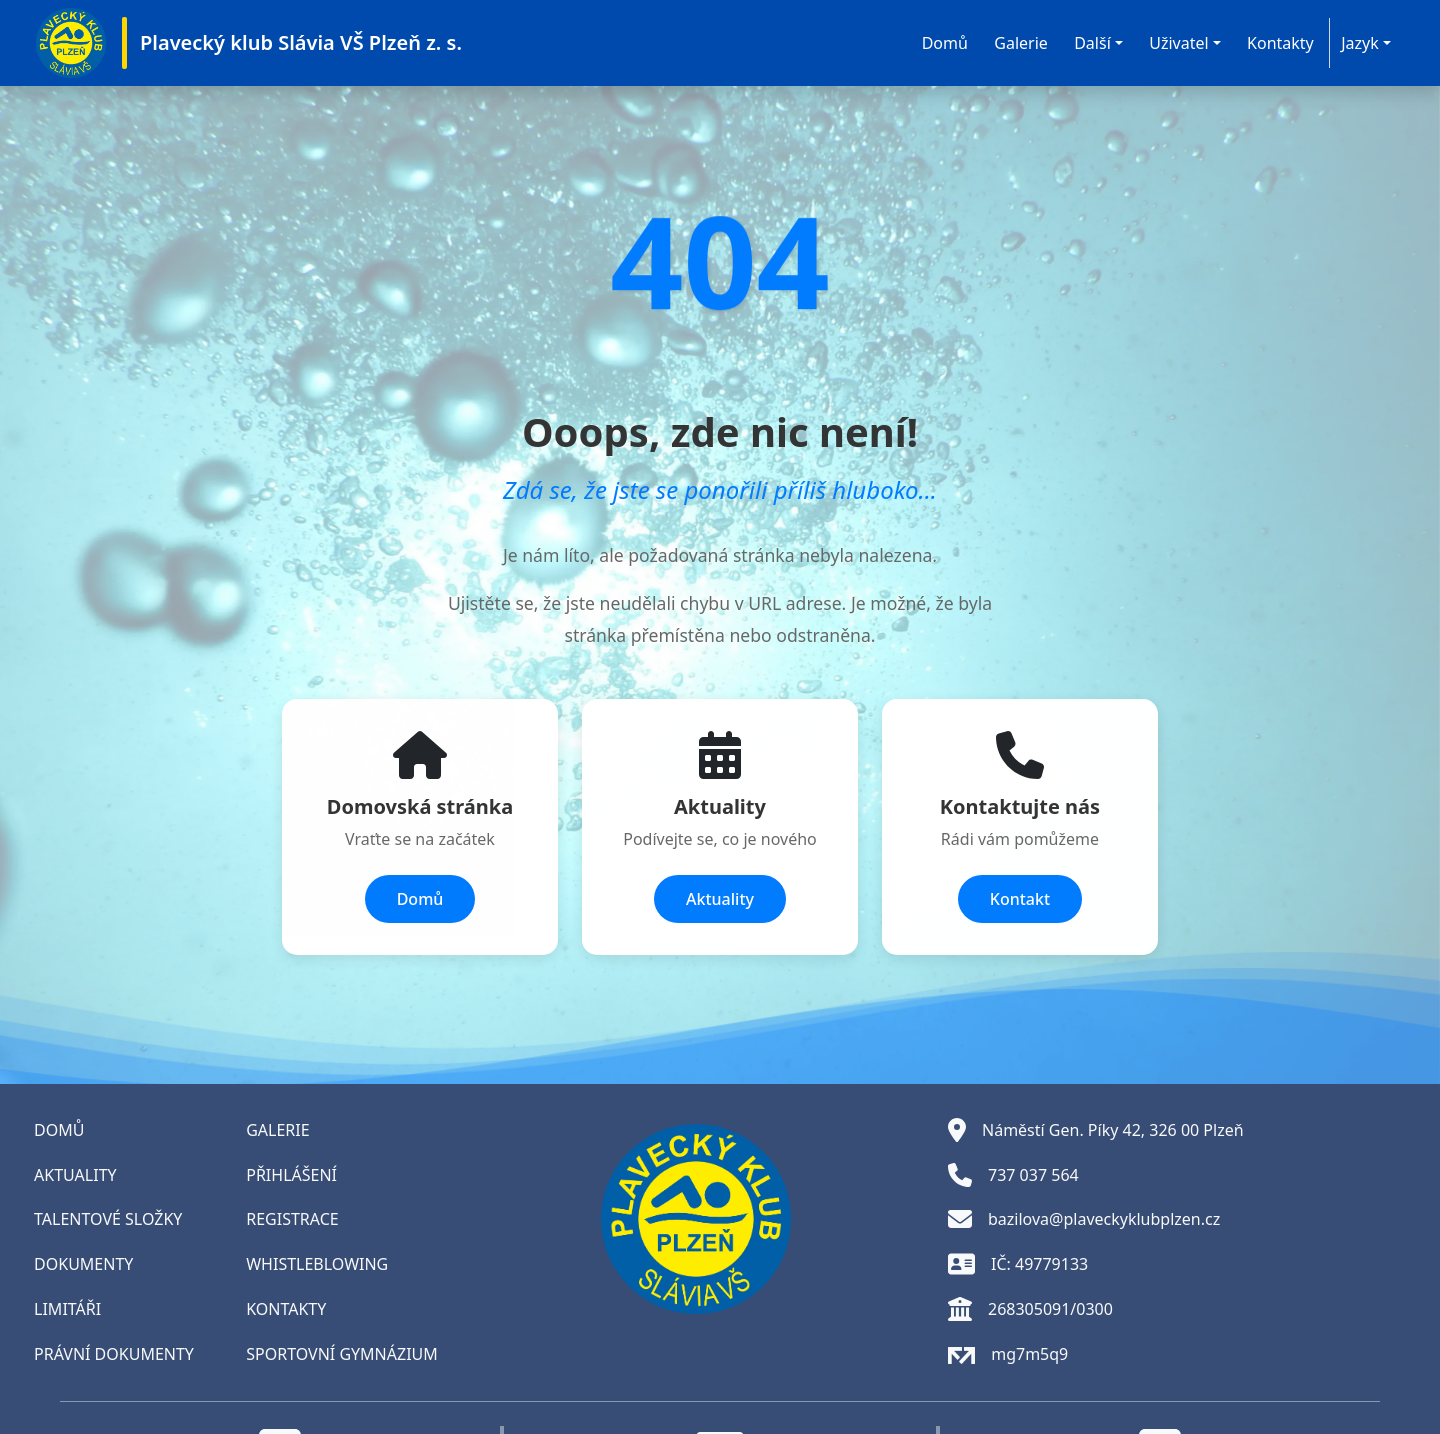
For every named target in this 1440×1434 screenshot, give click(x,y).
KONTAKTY (286, 1309)
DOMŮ (59, 1130)
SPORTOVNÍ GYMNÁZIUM (342, 1354)
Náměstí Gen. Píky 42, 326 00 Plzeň (1096, 1130)
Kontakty (1280, 43)
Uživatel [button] (1178, 43)
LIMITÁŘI (67, 1309)
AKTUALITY (75, 1175)
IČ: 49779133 (1018, 1264)
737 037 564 (1013, 1175)
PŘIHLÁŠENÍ (291, 1175)
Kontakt (1020, 899)
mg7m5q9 (1008, 1354)
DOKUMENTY (83, 1264)
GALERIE (277, 1130)
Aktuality (720, 899)
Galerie (1021, 43)
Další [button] (1092, 43)
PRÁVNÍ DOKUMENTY (114, 1354)
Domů (945, 43)
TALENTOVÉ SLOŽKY (108, 1219)
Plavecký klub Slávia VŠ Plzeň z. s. (301, 42)
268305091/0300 (1030, 1309)
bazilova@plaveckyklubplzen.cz (1084, 1219)
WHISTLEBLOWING (317, 1264)
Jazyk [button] (1360, 43)
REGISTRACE (292, 1219)
